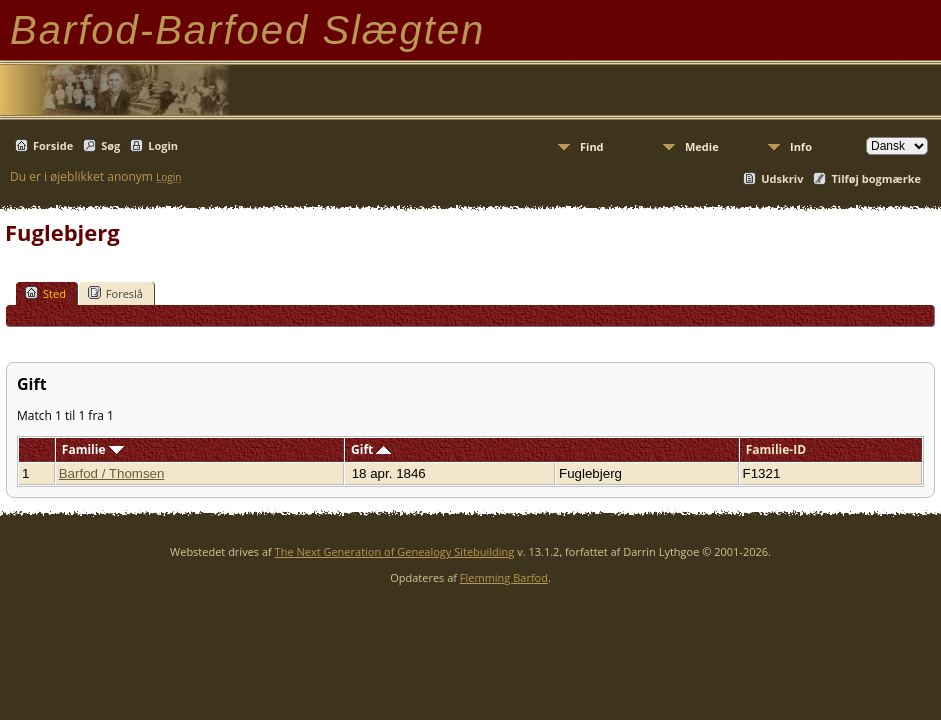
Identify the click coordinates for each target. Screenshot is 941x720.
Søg (110, 145)
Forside (53, 145)
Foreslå (115, 293)
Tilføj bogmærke (876, 178)
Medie (702, 146)
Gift (371, 449)
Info (801, 146)
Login (163, 145)
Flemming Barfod (504, 577)
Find (592, 146)
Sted (45, 293)
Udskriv (782, 178)
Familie (93, 449)
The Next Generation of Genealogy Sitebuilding (395, 551)
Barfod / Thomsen (112, 473)
